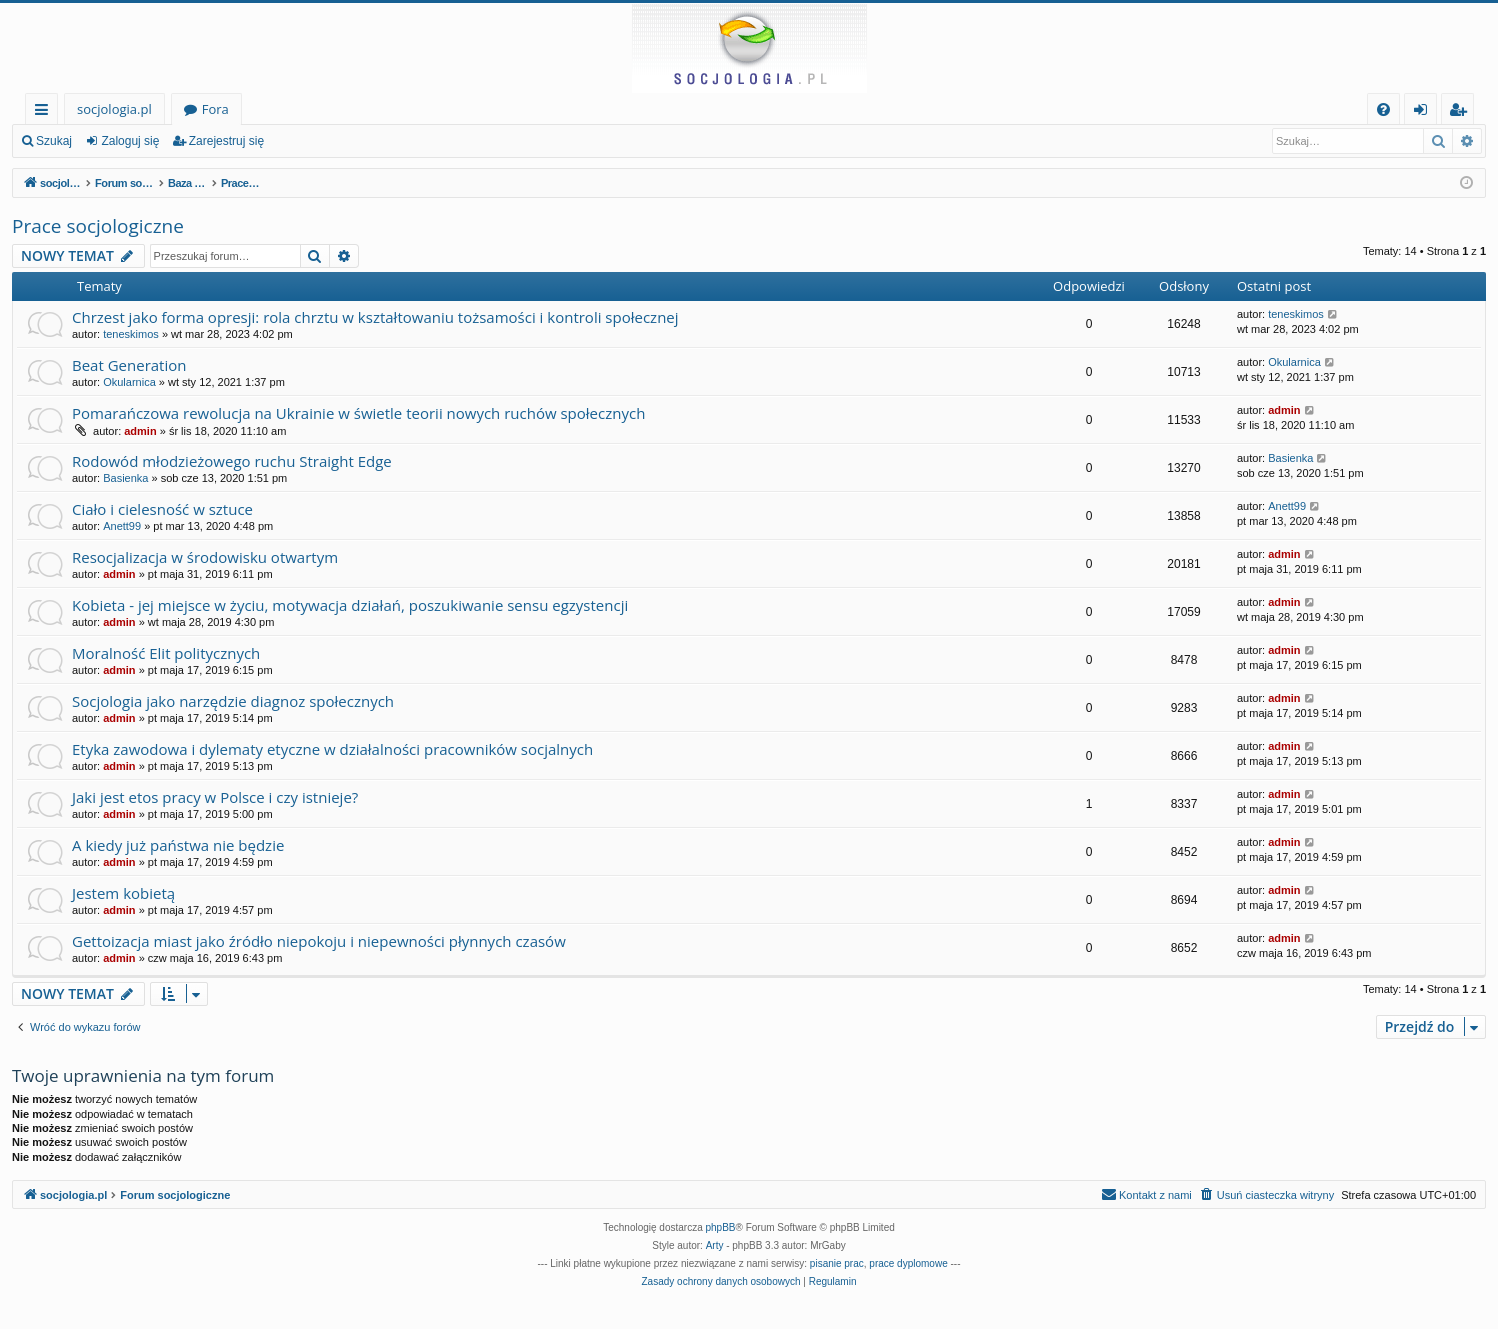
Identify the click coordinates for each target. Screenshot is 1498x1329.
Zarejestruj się (226, 141)
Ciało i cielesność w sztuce (162, 509)
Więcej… (45, 112)
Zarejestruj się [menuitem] (1463, 112)
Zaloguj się (130, 141)
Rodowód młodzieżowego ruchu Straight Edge (232, 461)
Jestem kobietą (123, 893)
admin (140, 431)
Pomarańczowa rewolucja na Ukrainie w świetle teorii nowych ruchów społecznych (358, 413)
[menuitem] (1383, 109)
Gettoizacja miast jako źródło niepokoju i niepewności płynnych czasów (319, 941)
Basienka (125, 478)
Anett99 (122, 526)
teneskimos (131, 334)
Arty (715, 1245)
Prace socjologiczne (98, 226)
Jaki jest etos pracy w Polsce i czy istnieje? (215, 797)
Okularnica (129, 382)
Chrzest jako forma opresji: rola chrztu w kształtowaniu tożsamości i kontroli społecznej (375, 317)
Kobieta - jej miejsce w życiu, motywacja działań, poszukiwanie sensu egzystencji (350, 605)
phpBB (721, 1227)
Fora (215, 109)
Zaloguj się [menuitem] (1424, 112)
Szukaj (54, 141)
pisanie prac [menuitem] (837, 1263)
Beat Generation (129, 365)
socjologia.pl (114, 109)
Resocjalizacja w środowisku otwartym (205, 557)
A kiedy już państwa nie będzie (178, 845)
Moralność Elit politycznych (166, 653)
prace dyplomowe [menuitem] (908, 1263)
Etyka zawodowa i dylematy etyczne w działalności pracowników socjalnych (332, 749)
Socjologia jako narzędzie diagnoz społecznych (233, 701)
